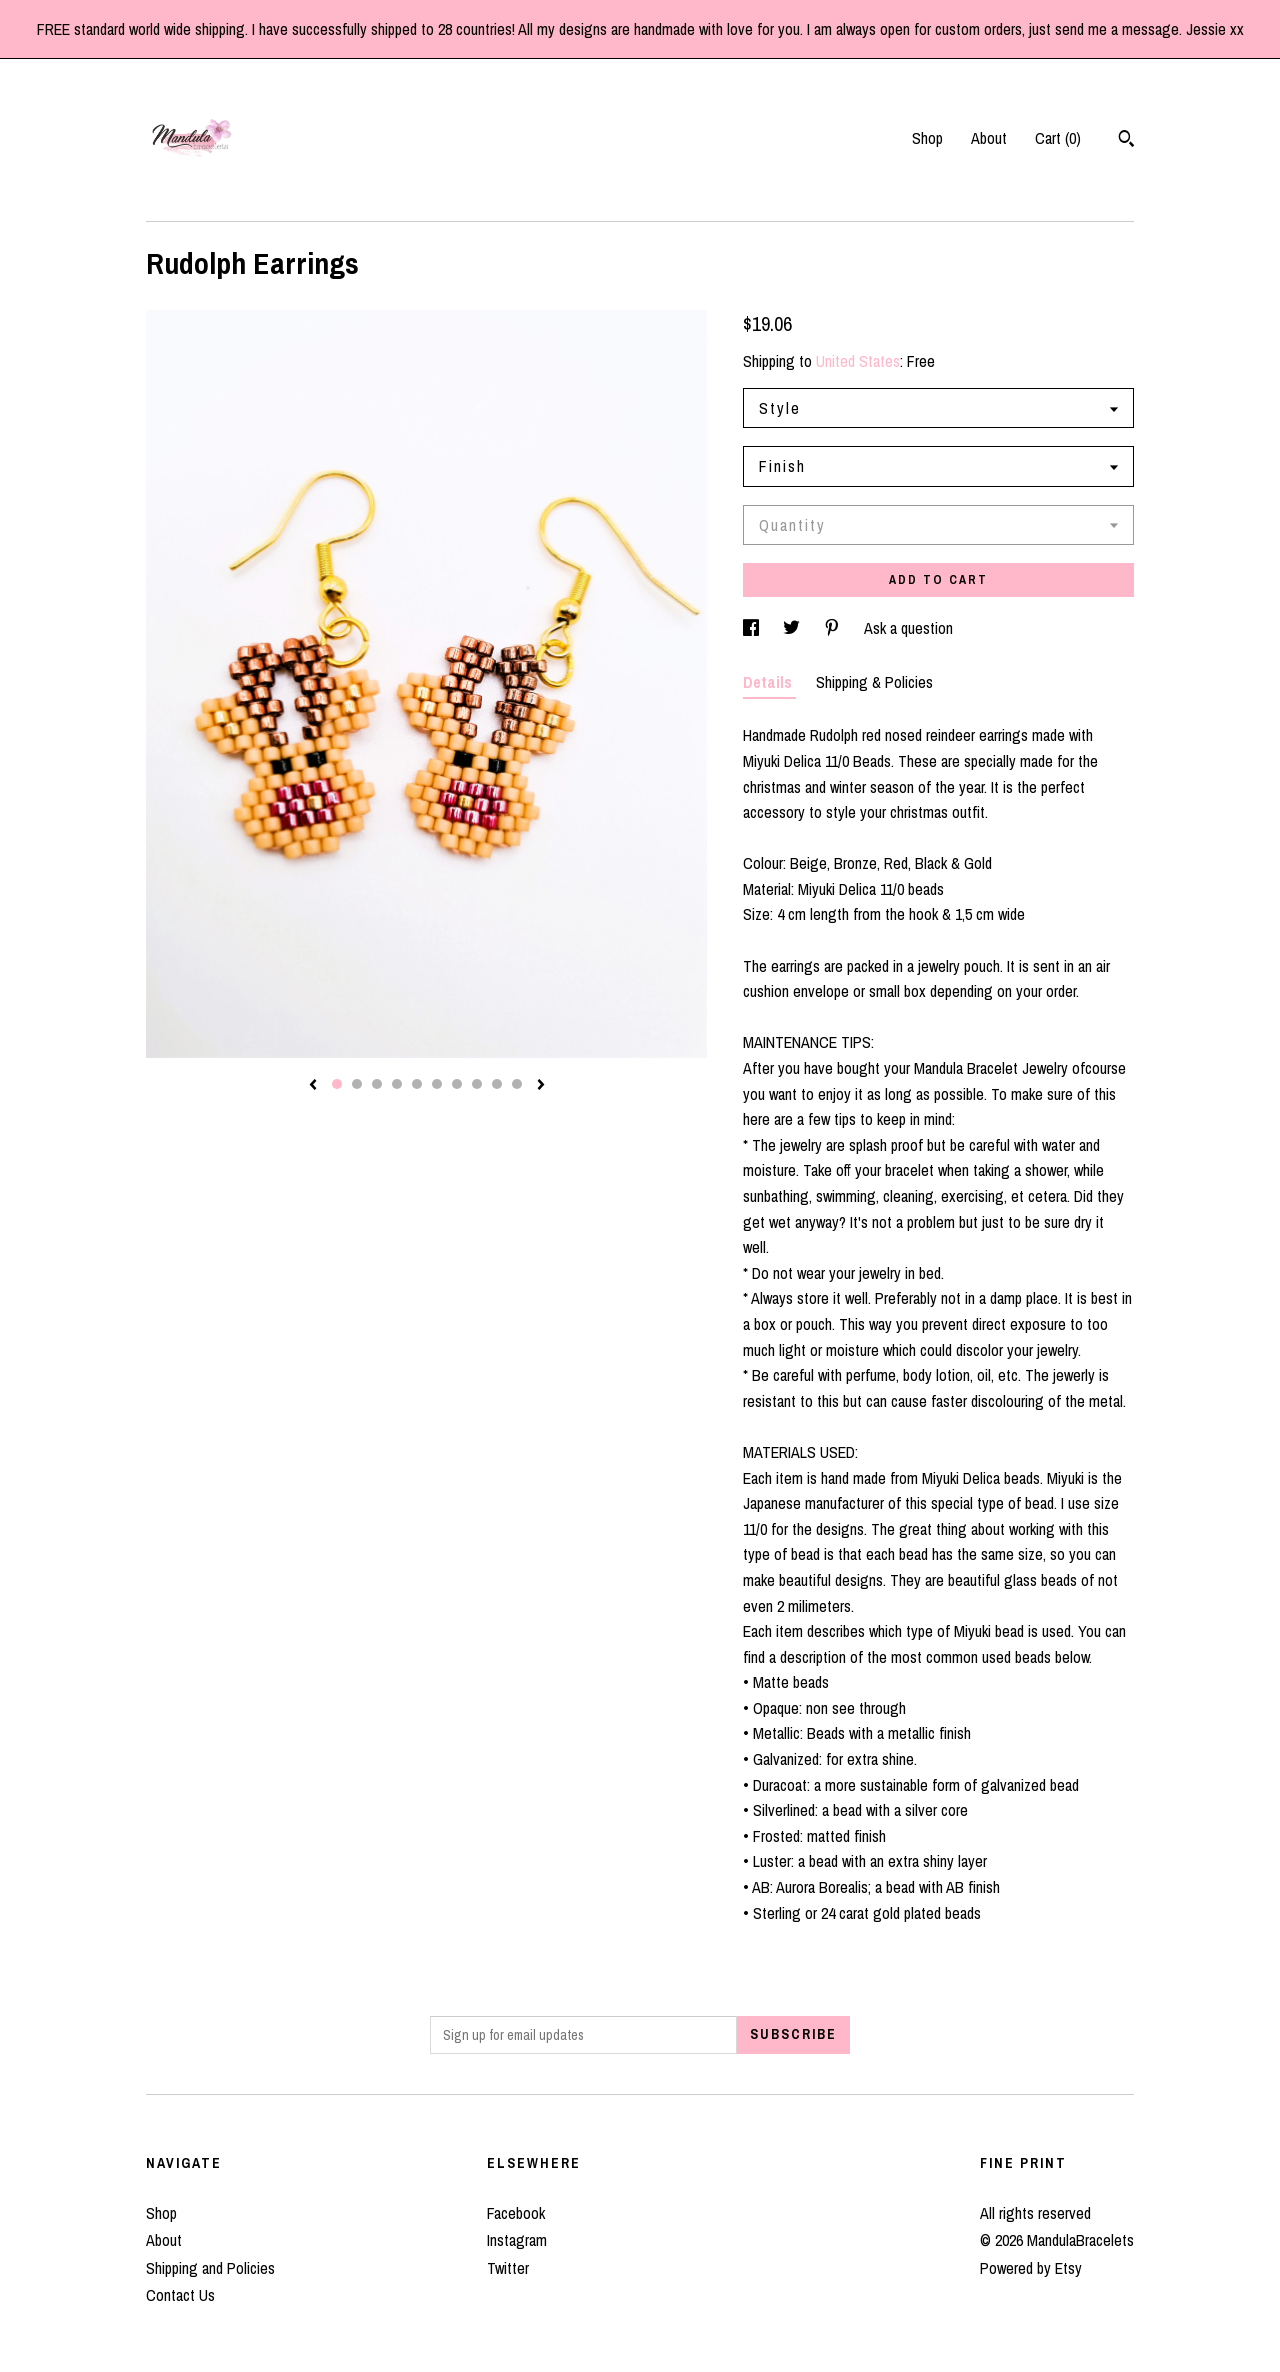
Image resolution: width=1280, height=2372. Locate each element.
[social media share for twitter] (793, 628)
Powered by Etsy (1031, 2268)
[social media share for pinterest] (834, 628)
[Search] (1126, 141)
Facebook (516, 2213)
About (989, 138)
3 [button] (377, 1084)
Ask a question (908, 628)
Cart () (1058, 138)
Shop (927, 138)
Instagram (517, 2240)
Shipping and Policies (210, 2268)
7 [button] (457, 1084)
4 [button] (397, 1084)
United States (858, 361)
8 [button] (477, 1084)
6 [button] (437, 1084)
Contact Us (180, 2295)
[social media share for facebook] (753, 628)
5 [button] (417, 1084)
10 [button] (517, 1084)
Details (769, 682)
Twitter (508, 2268)
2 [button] (357, 1084)
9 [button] (497, 1084)
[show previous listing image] (313, 1086)
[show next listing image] (541, 1086)
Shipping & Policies (874, 682)
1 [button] (337, 1084)
